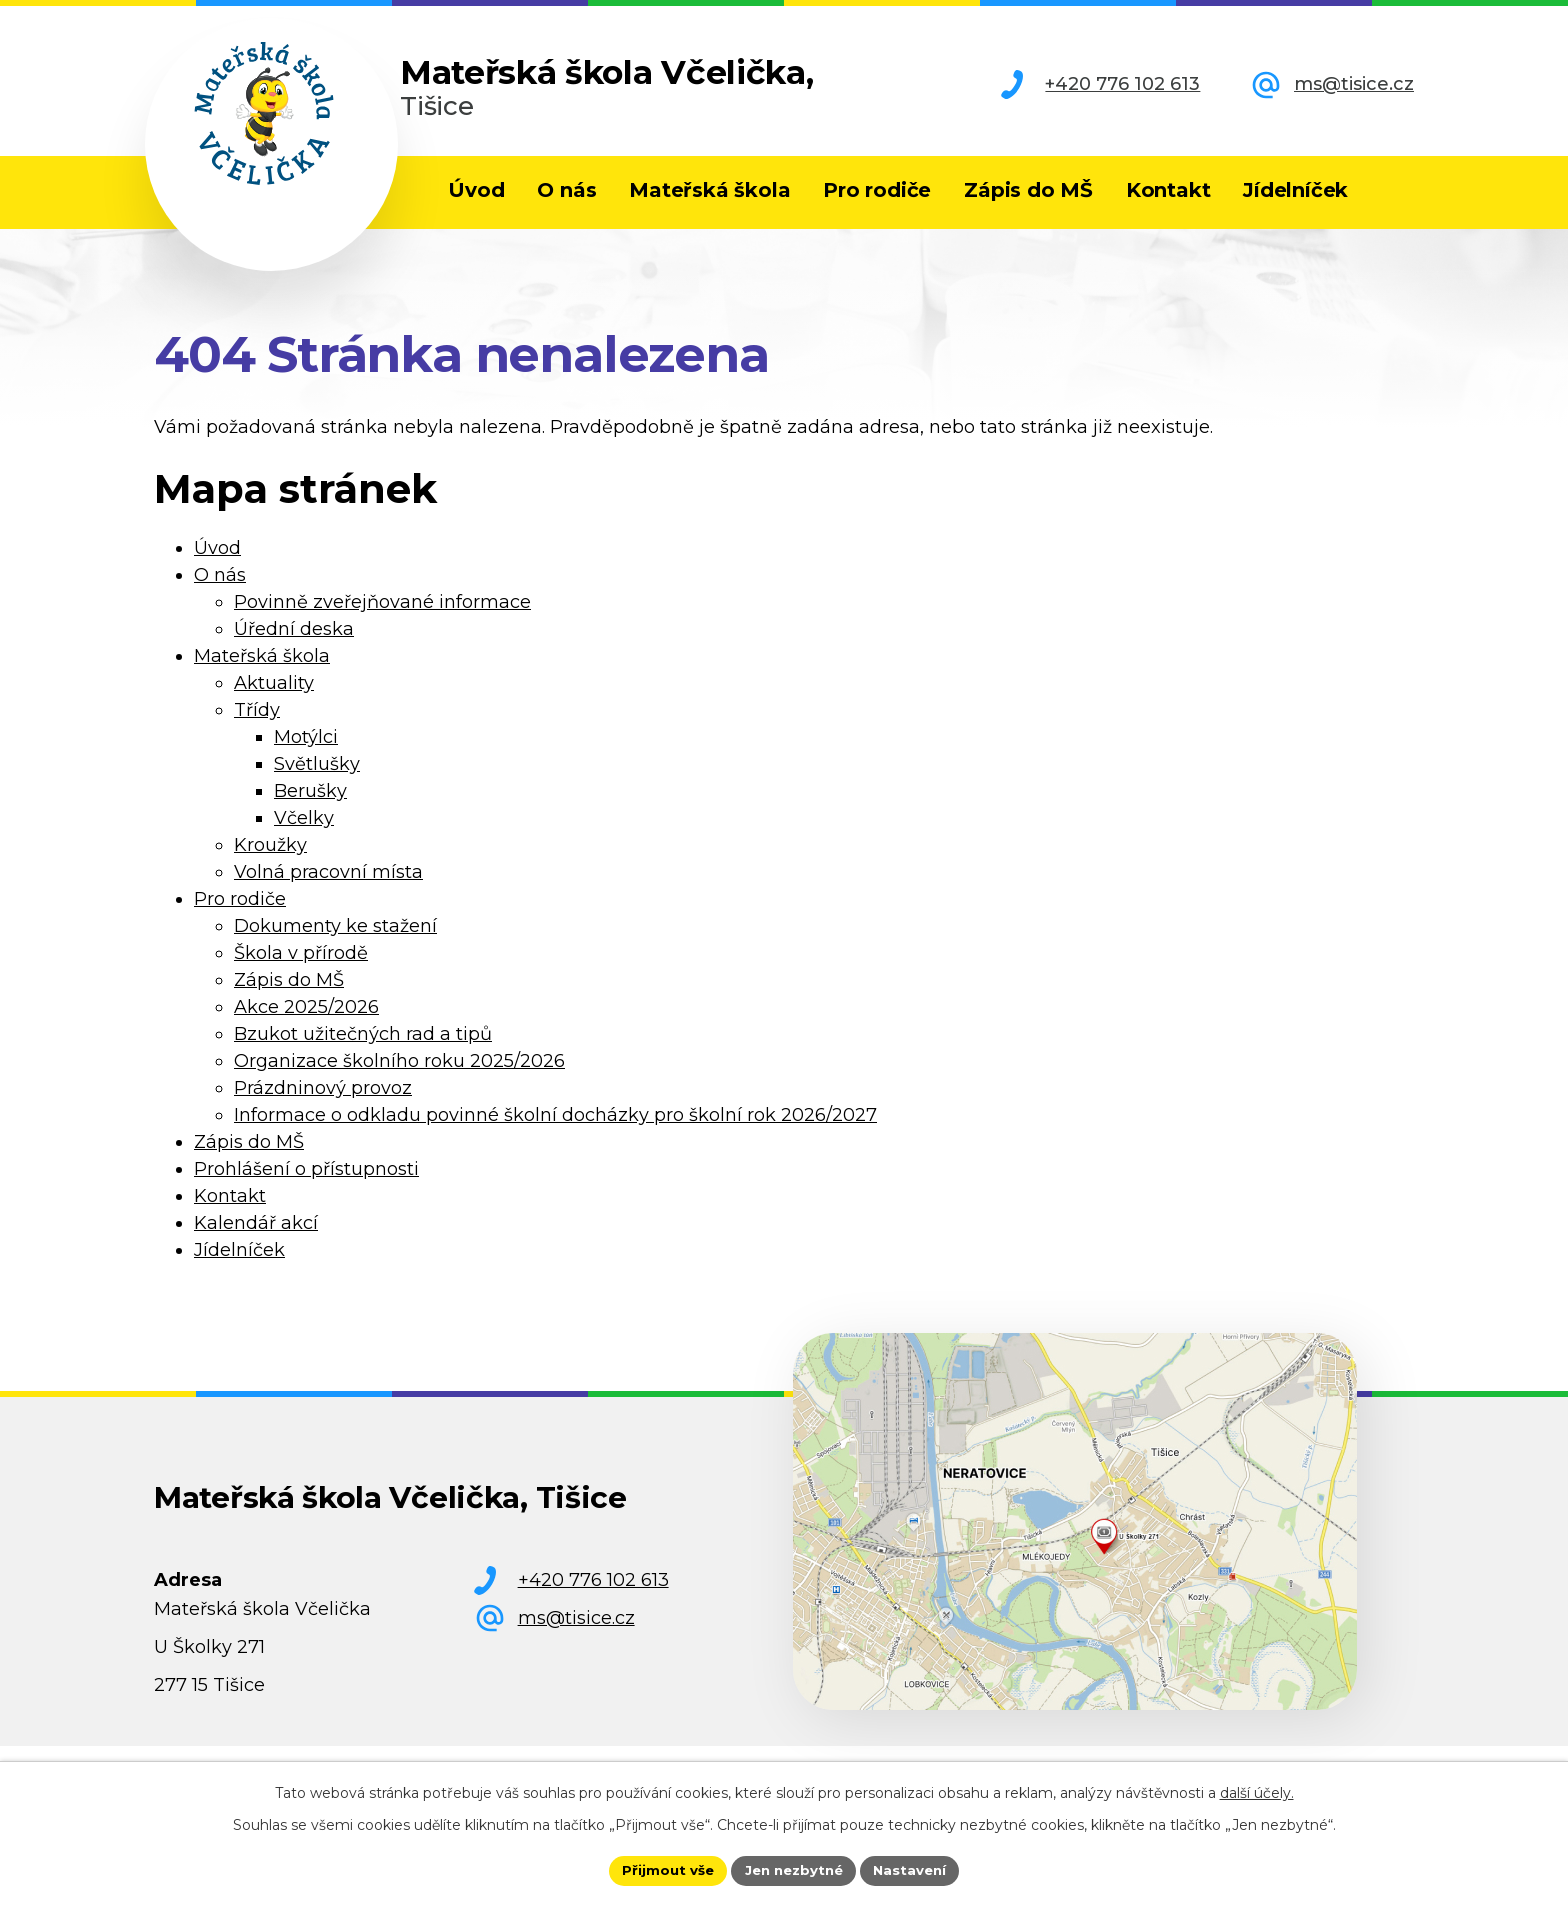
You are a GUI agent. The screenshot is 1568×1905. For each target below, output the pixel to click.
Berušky (310, 810)
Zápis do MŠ (1028, 190)
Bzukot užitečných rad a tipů (363, 1053)
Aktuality (274, 702)
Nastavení (916, 1869)
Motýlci (306, 756)
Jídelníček (1295, 190)
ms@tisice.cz (1354, 84)
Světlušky (317, 783)
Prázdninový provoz (323, 1107)
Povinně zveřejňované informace (382, 621)
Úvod (476, 190)
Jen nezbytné (793, 1869)
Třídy (257, 729)
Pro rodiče (877, 190)
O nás (566, 190)
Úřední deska (294, 648)
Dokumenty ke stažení (335, 945)
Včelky (304, 837)
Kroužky (270, 864)
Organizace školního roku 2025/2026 (399, 1080)
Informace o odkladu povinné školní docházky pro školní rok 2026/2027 (555, 1134)
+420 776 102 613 (1122, 84)
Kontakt (1168, 190)
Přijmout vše (662, 1869)
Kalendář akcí (256, 1242)
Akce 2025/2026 (306, 1026)
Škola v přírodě (301, 972)
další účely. (1257, 1791)
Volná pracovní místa (328, 891)
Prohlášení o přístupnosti (306, 1188)
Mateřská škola (709, 190)
